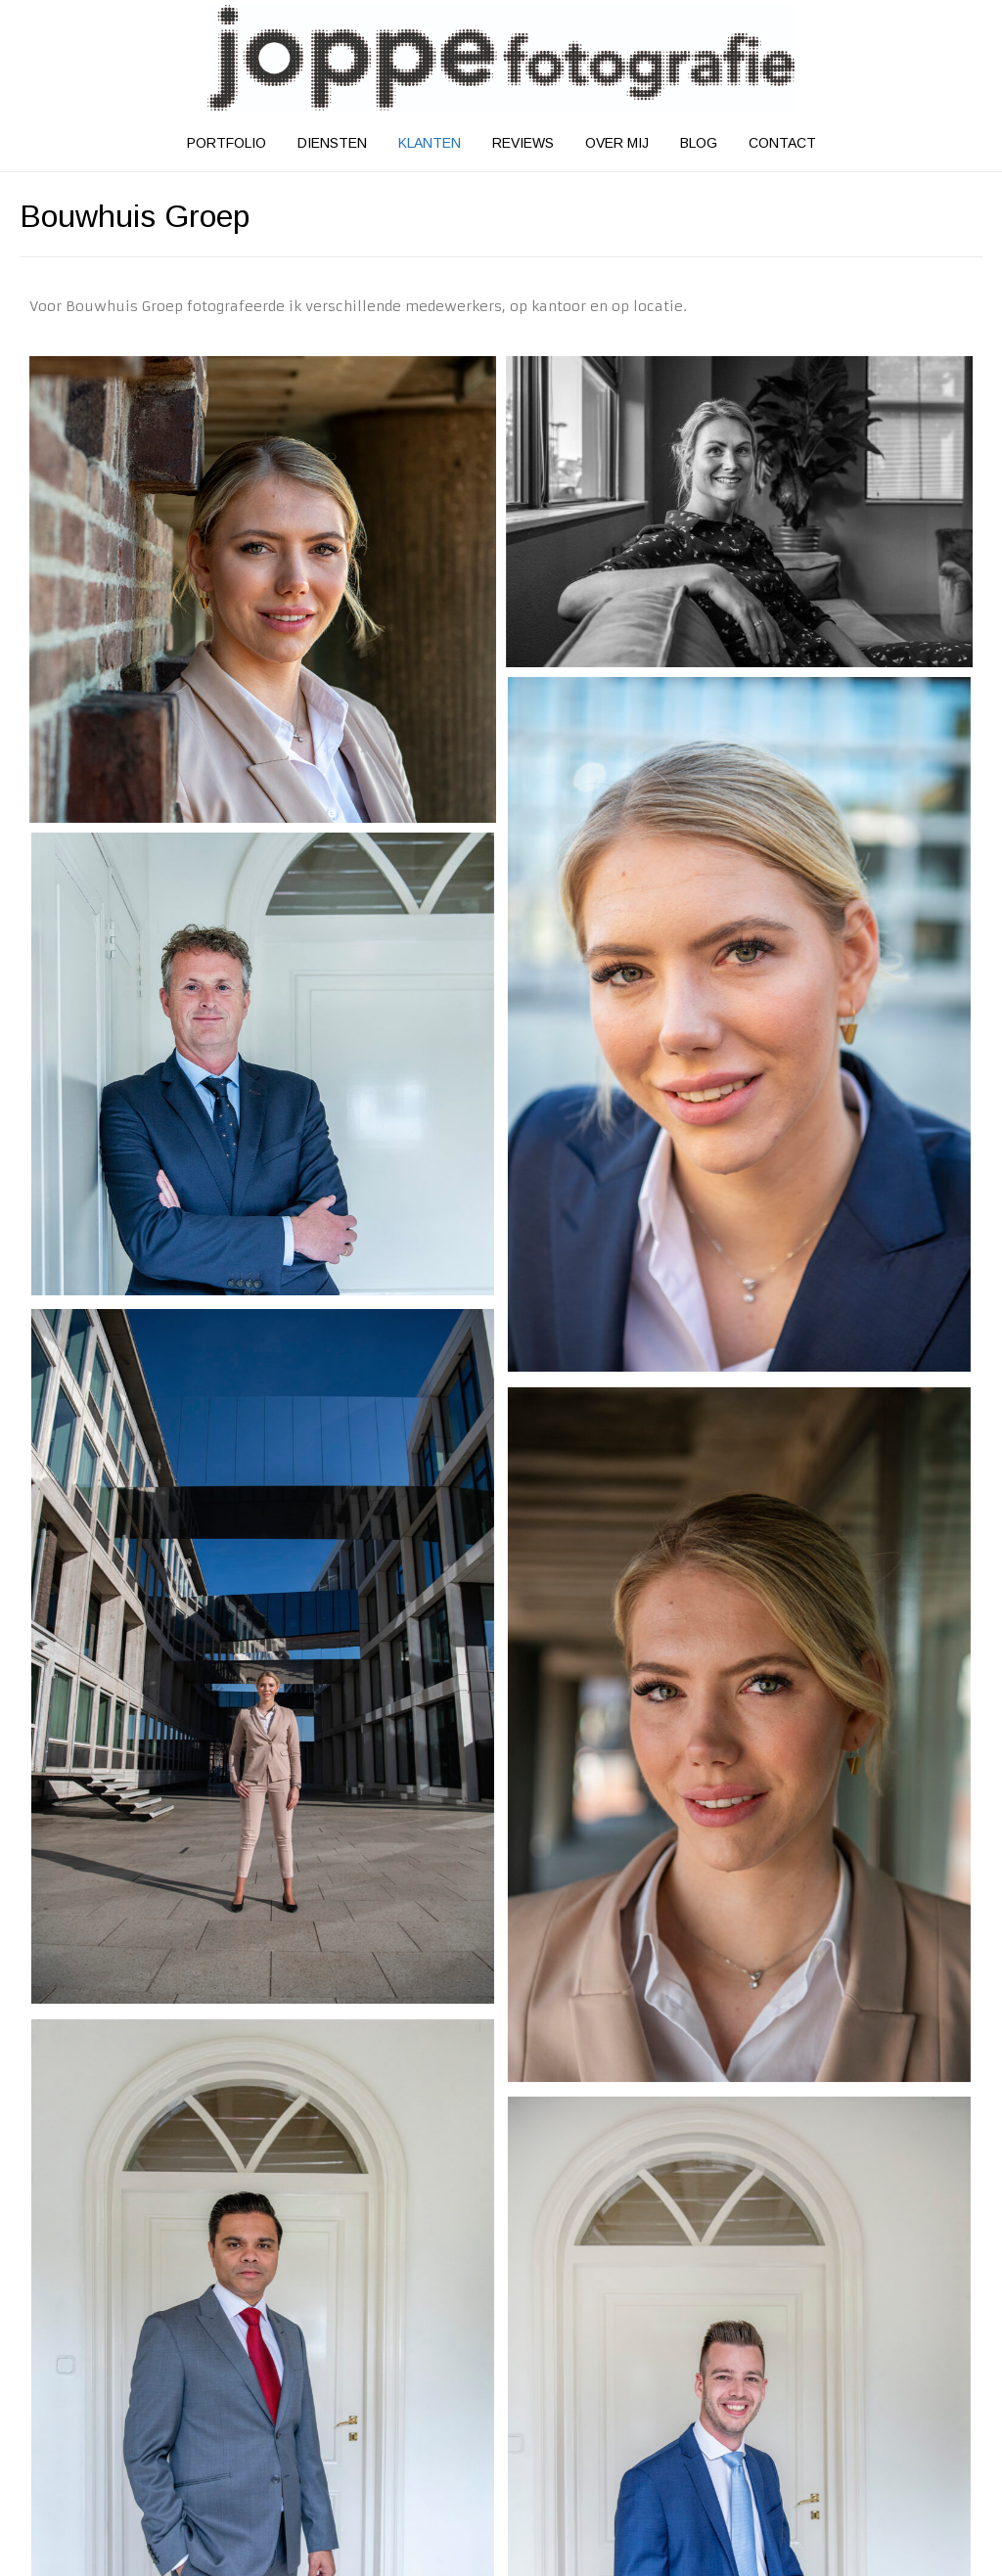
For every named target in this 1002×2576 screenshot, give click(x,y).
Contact (782, 143)
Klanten (429, 143)
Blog (698, 143)
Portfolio (226, 143)
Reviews (523, 143)
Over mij (617, 143)
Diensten (332, 143)
